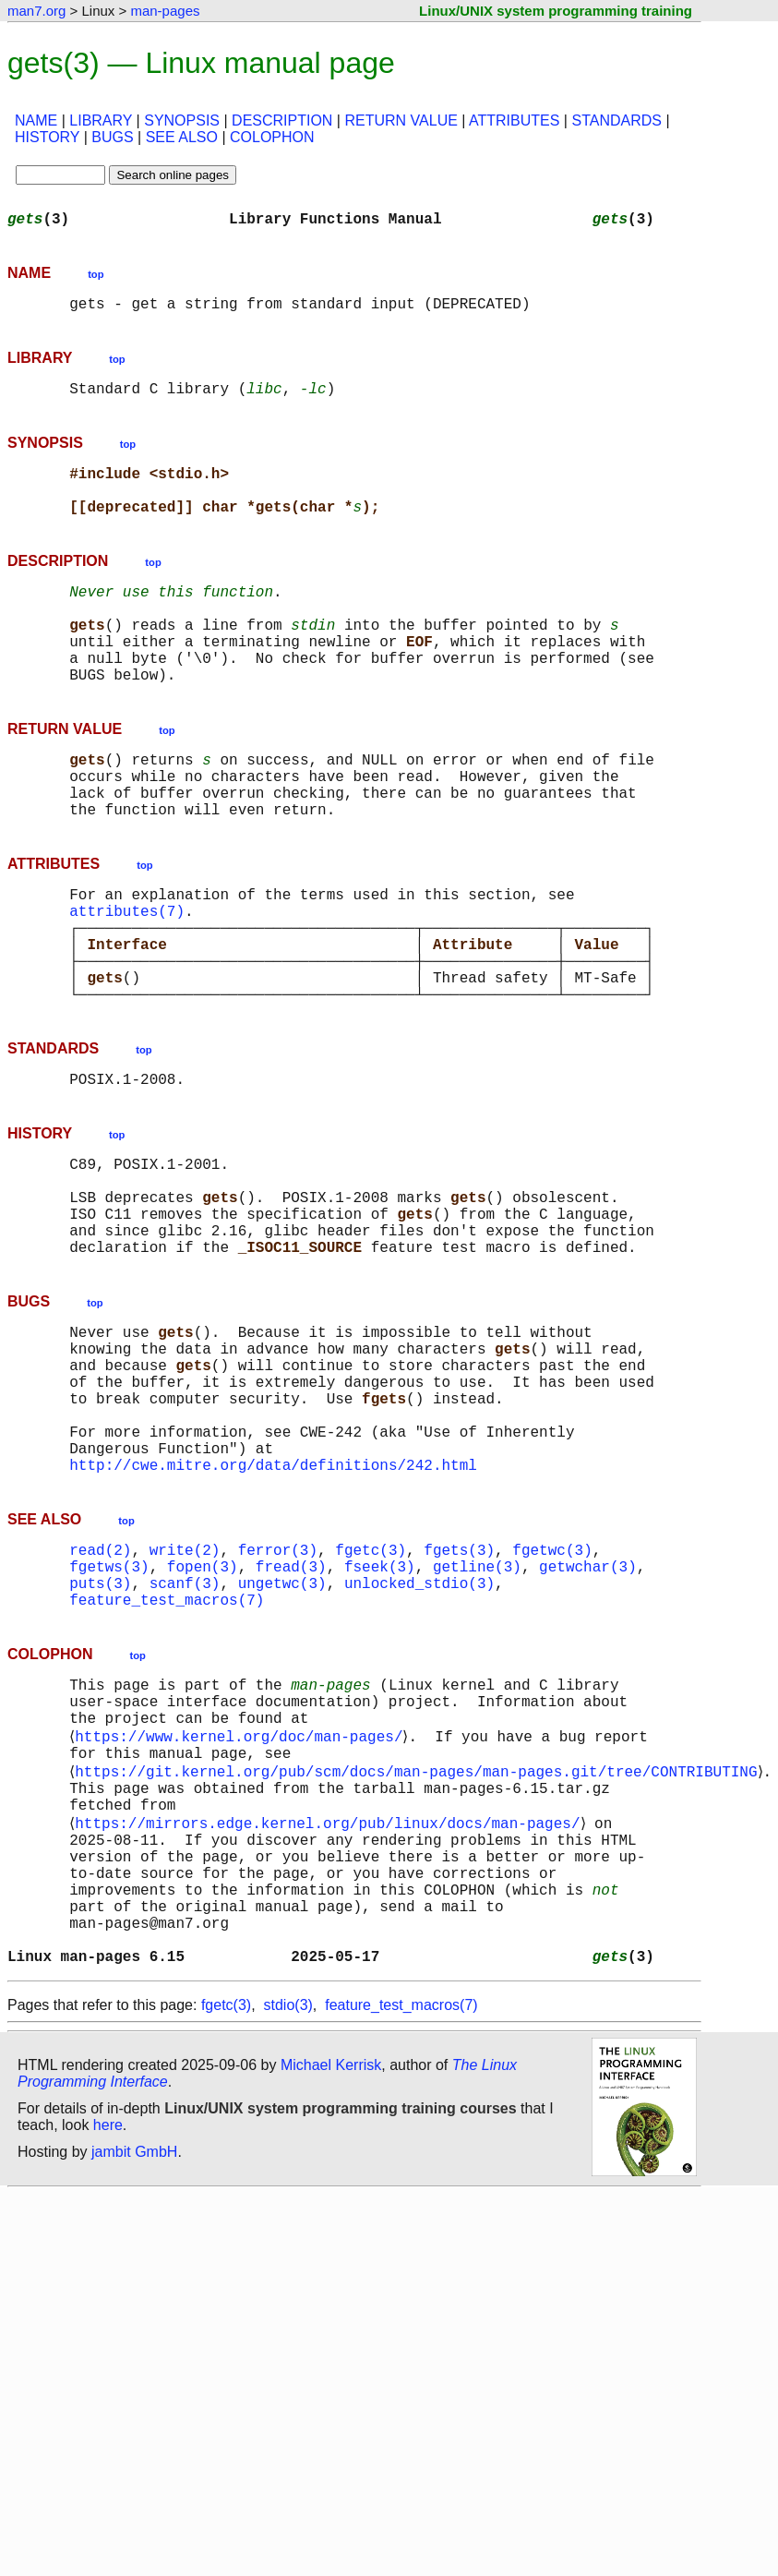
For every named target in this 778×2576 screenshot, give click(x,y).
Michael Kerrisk (331, 2281)
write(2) (185, 1697)
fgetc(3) (370, 1697)
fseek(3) (379, 1717)
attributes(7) (127, 977)
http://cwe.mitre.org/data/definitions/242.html (273, 1608)
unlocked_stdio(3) (419, 1737)
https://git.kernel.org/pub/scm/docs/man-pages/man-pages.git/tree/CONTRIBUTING (419, 1948)
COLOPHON (272, 137)
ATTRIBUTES (514, 120)
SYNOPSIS (182, 120)
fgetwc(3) (552, 1697)
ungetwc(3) (282, 1737)
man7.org (36, 10)
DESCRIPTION (282, 120)
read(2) (100, 1697)
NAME (36, 120)
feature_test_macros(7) (166, 1758)
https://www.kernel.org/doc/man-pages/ (242, 1907)
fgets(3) (459, 1697)
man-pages (164, 10)
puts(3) (100, 1737)
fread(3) (291, 1717)
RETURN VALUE (400, 120)
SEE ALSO (182, 137)
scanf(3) (185, 1737)
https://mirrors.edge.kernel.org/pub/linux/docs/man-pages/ (330, 2009)
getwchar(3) (588, 1717)
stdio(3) (288, 2221)
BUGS (112, 137)
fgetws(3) (109, 1717)
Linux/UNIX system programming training (555, 10)
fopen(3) (202, 1717)
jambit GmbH (134, 2368)
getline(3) (477, 1717)
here (108, 2341)
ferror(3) (277, 1697)
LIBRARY (100, 120)
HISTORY (47, 137)
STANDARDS (616, 120)
